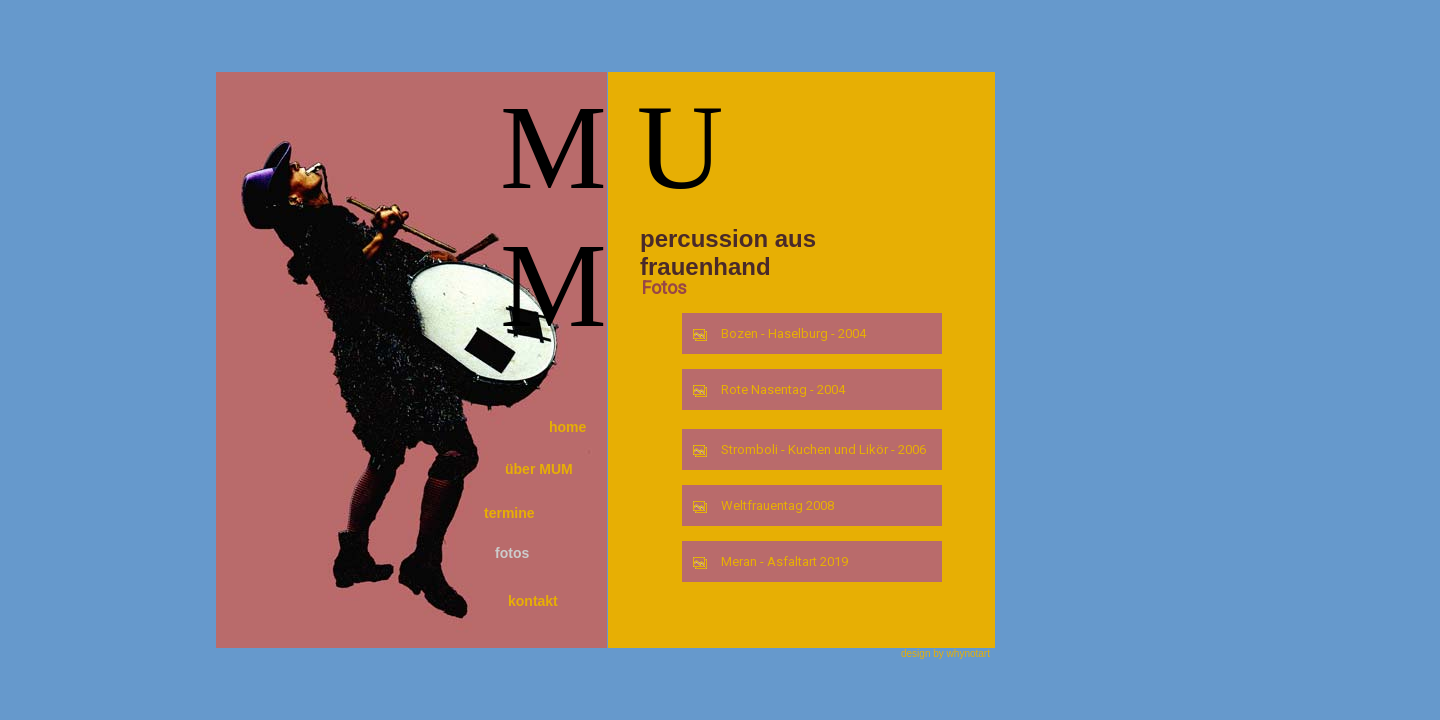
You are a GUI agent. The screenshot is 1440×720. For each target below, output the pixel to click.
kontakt (533, 601)
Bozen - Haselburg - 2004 (779, 333)
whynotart (968, 653)
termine (509, 513)
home (567, 427)
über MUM (539, 469)
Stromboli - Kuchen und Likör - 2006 (809, 449)
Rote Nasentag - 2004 (768, 389)
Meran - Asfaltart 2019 (770, 561)
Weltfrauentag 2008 (763, 505)
